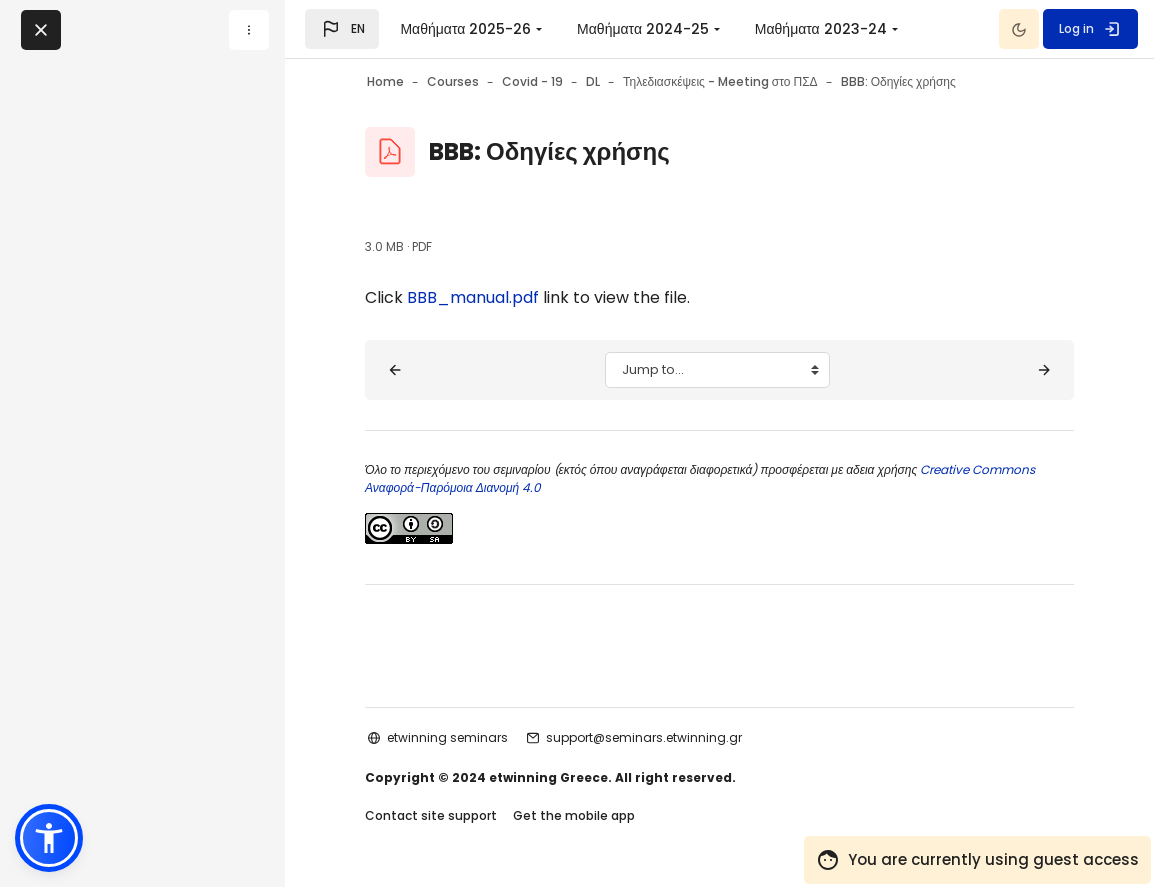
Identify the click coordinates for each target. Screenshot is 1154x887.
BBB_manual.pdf (473, 297)
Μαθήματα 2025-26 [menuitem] (465, 29)
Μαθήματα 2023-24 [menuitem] (821, 29)
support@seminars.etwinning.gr (644, 737)
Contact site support (431, 815)
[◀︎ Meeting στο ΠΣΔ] (395, 370)
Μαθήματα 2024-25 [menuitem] (643, 29)
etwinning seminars (447, 737)
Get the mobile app (574, 815)
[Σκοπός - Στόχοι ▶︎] (1044, 370)
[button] (342, 29)
